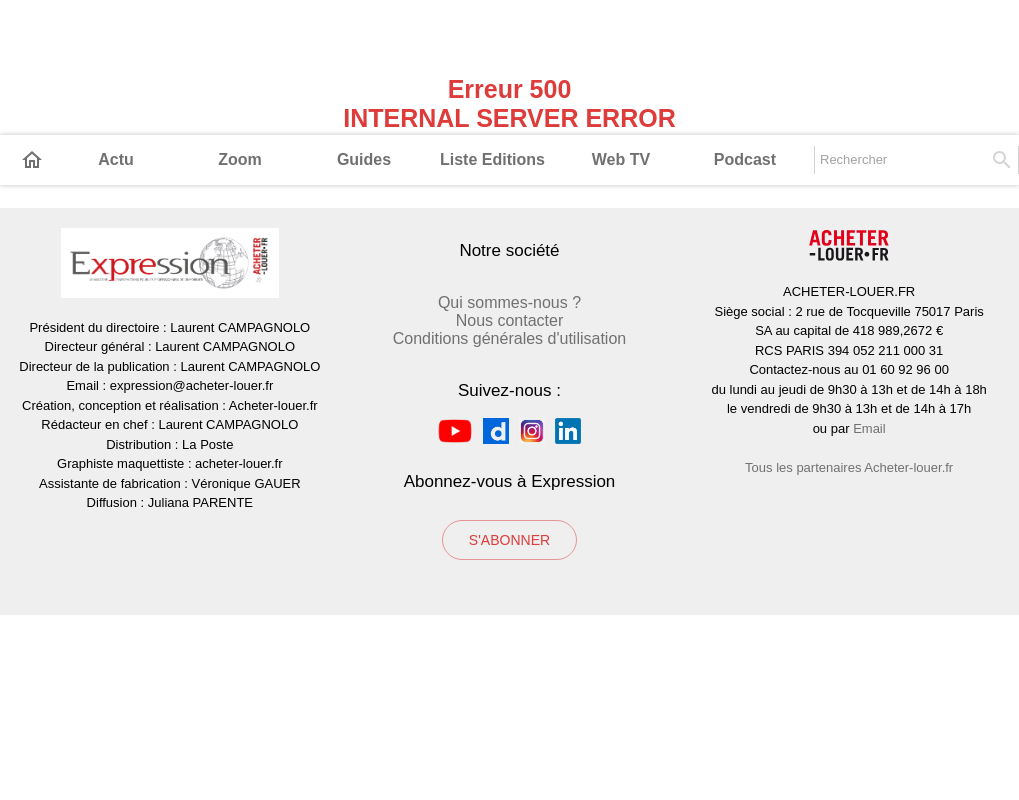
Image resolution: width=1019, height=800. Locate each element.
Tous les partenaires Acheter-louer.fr (849, 652)
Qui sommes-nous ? (509, 487)
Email (869, 613)
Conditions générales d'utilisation (509, 523)
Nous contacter (510, 505)
